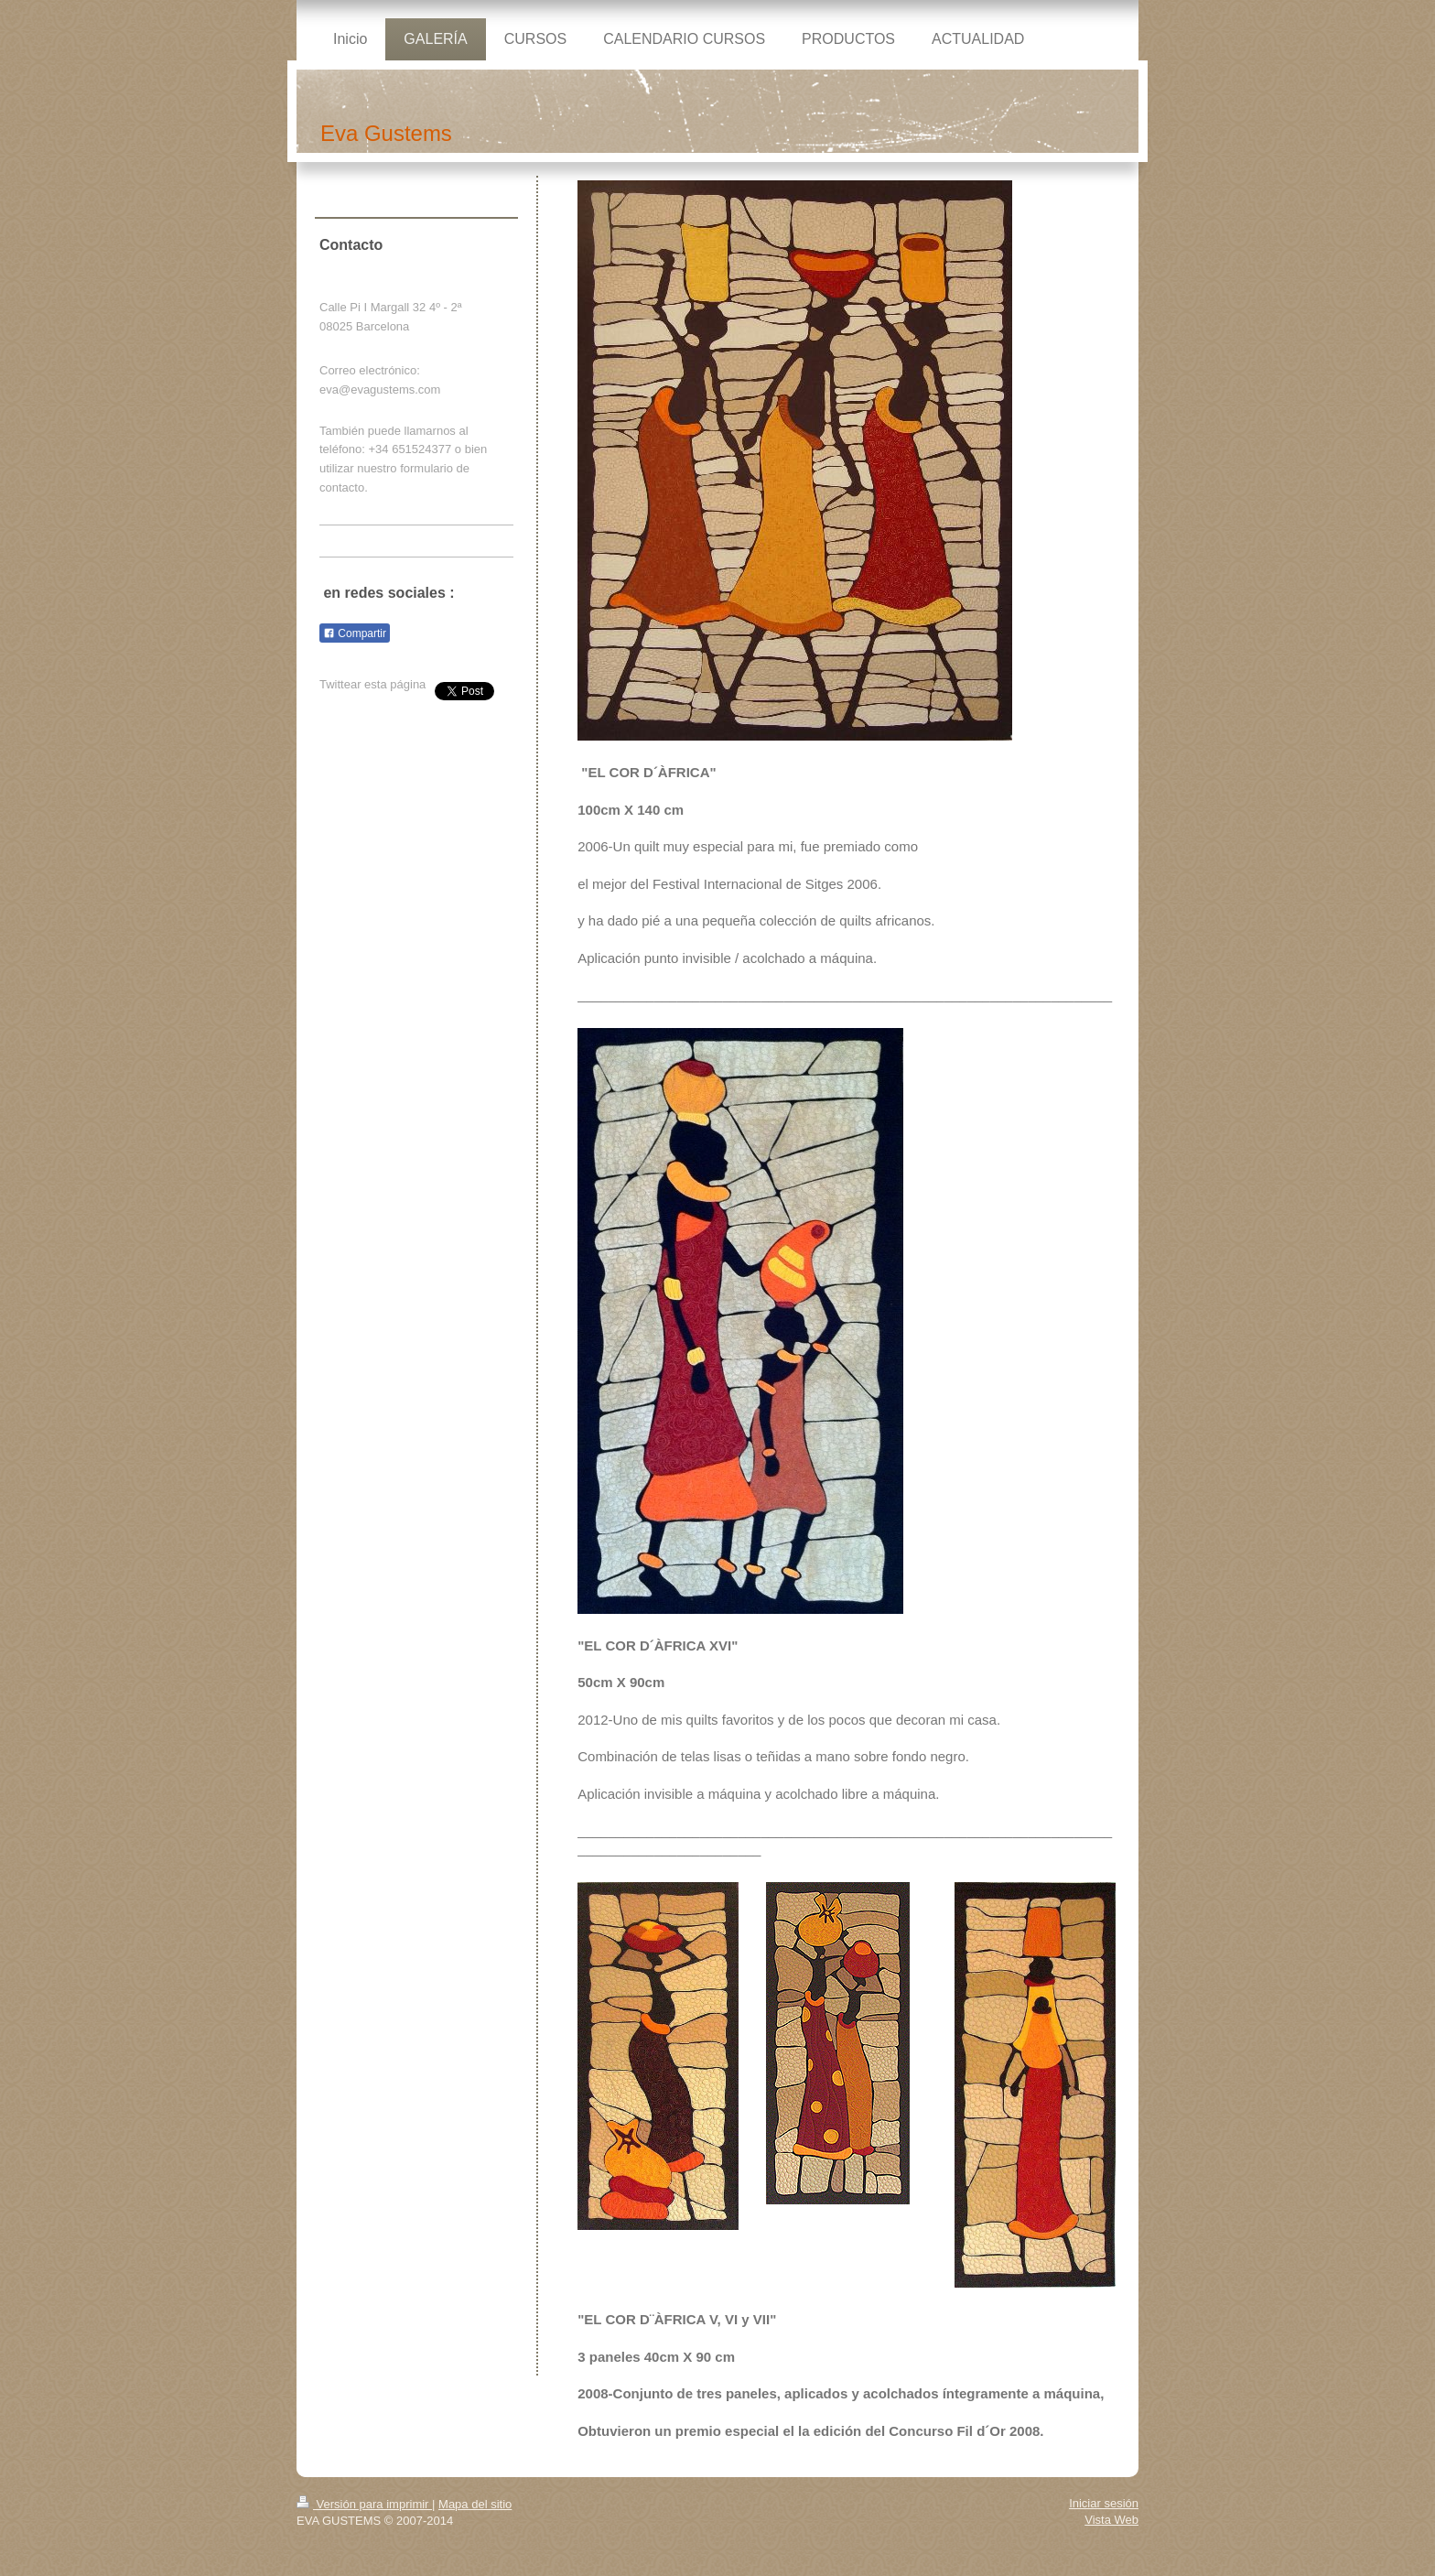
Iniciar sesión (1103, 2503)
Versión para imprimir (364, 2504)
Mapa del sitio (475, 2504)
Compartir (354, 633)
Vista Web (1111, 2520)
